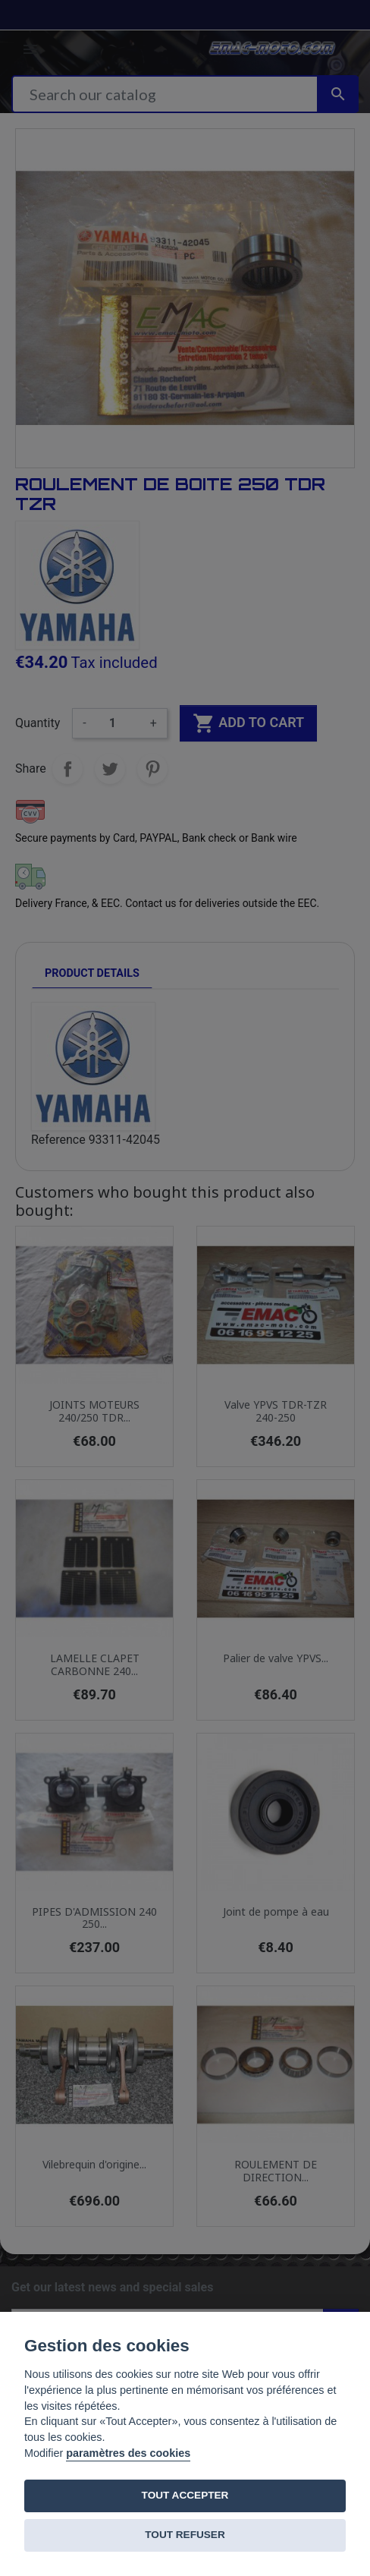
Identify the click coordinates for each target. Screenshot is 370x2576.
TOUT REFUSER (184, 2534)
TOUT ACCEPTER (185, 2495)
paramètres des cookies (128, 2453)
